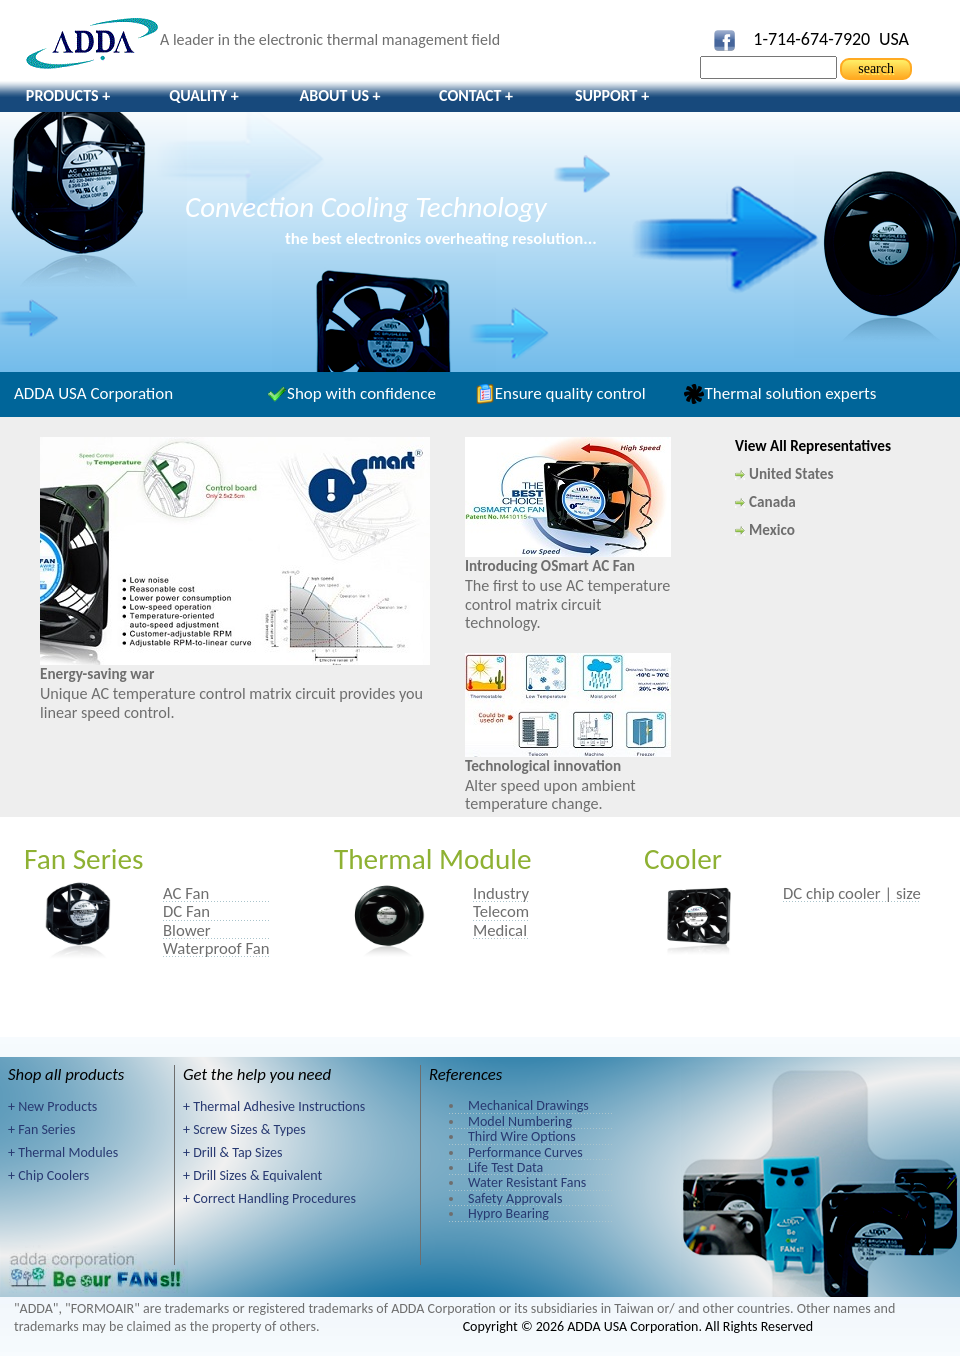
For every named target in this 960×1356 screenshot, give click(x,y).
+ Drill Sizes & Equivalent (252, 1175)
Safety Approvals (515, 1198)
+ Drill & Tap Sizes (232, 1152)
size (908, 893)
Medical (500, 930)
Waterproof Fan (216, 948)
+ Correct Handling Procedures (269, 1198)
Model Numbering (520, 1121)
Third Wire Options (522, 1136)
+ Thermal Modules (63, 1152)
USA (894, 39)
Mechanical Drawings (528, 1105)
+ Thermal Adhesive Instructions (274, 1106)
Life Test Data (505, 1167)
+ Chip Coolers (48, 1175)
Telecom (501, 911)
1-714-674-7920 (811, 39)
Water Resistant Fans (527, 1182)
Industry (501, 893)
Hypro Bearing (508, 1213)
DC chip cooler (832, 893)
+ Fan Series (41, 1129)
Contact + (476, 95)
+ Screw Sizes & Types (244, 1129)
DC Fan (186, 911)
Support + (612, 95)
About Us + (339, 95)
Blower (187, 930)
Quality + (204, 95)
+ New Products (52, 1106)
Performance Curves (525, 1152)
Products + (68, 95)
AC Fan (186, 893)
